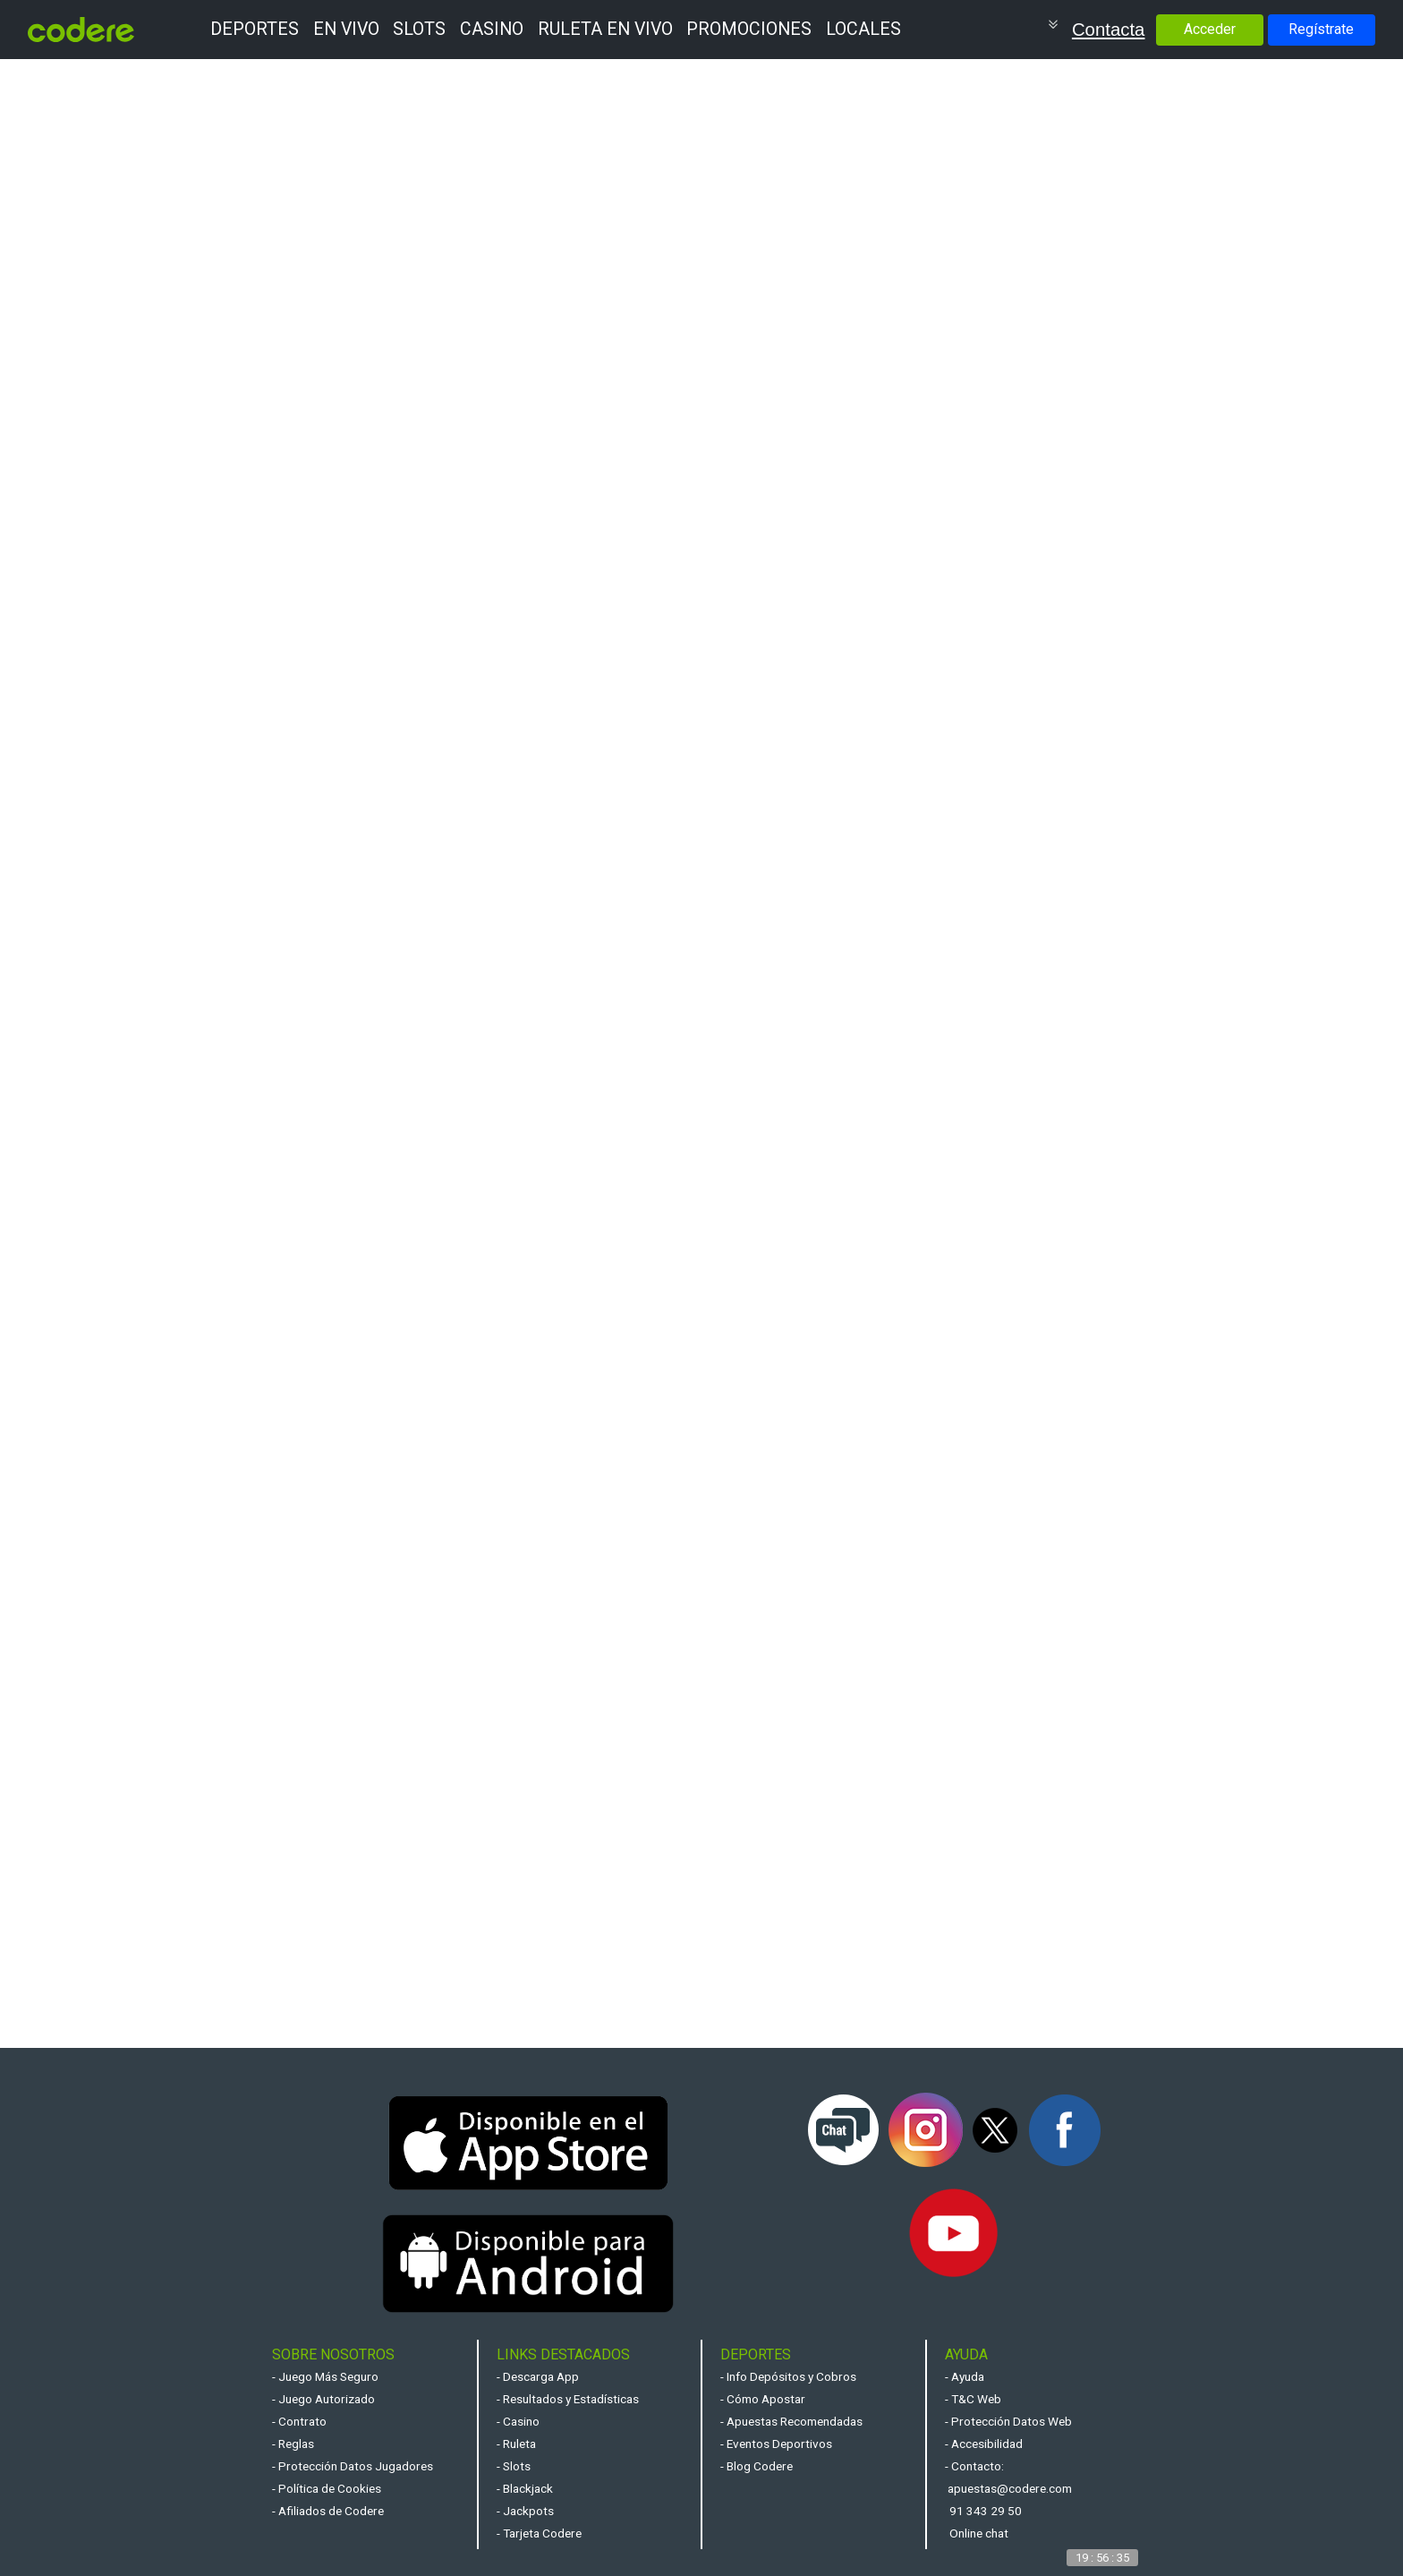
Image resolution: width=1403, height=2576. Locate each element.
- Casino (518, 2421)
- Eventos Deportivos (776, 2443)
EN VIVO (346, 29)
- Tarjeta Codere (539, 2533)
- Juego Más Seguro (325, 2376)
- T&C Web (973, 2399)
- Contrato (299, 2421)
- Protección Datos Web (1008, 2421)
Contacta (1108, 29)
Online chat (978, 2533)
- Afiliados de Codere (328, 2510)
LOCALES (863, 29)
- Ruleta (516, 2443)
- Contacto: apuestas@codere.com (1008, 2477)
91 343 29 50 (985, 2510)
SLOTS (419, 29)
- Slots (514, 2466)
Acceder (1210, 29)
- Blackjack (525, 2488)
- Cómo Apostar (762, 2399)
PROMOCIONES (749, 29)
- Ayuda (964, 2376)
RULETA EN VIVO (605, 29)
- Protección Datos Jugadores (352, 2466)
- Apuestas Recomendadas (791, 2421)
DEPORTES (254, 29)
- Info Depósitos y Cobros (788, 2376)
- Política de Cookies (326, 2488)
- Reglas (293, 2443)
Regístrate (1321, 29)
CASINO (491, 29)
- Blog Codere (756, 2466)
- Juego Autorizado (323, 2399)
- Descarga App (538, 2376)
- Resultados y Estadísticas (568, 2399)
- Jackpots (525, 2510)
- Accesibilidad (984, 2443)
